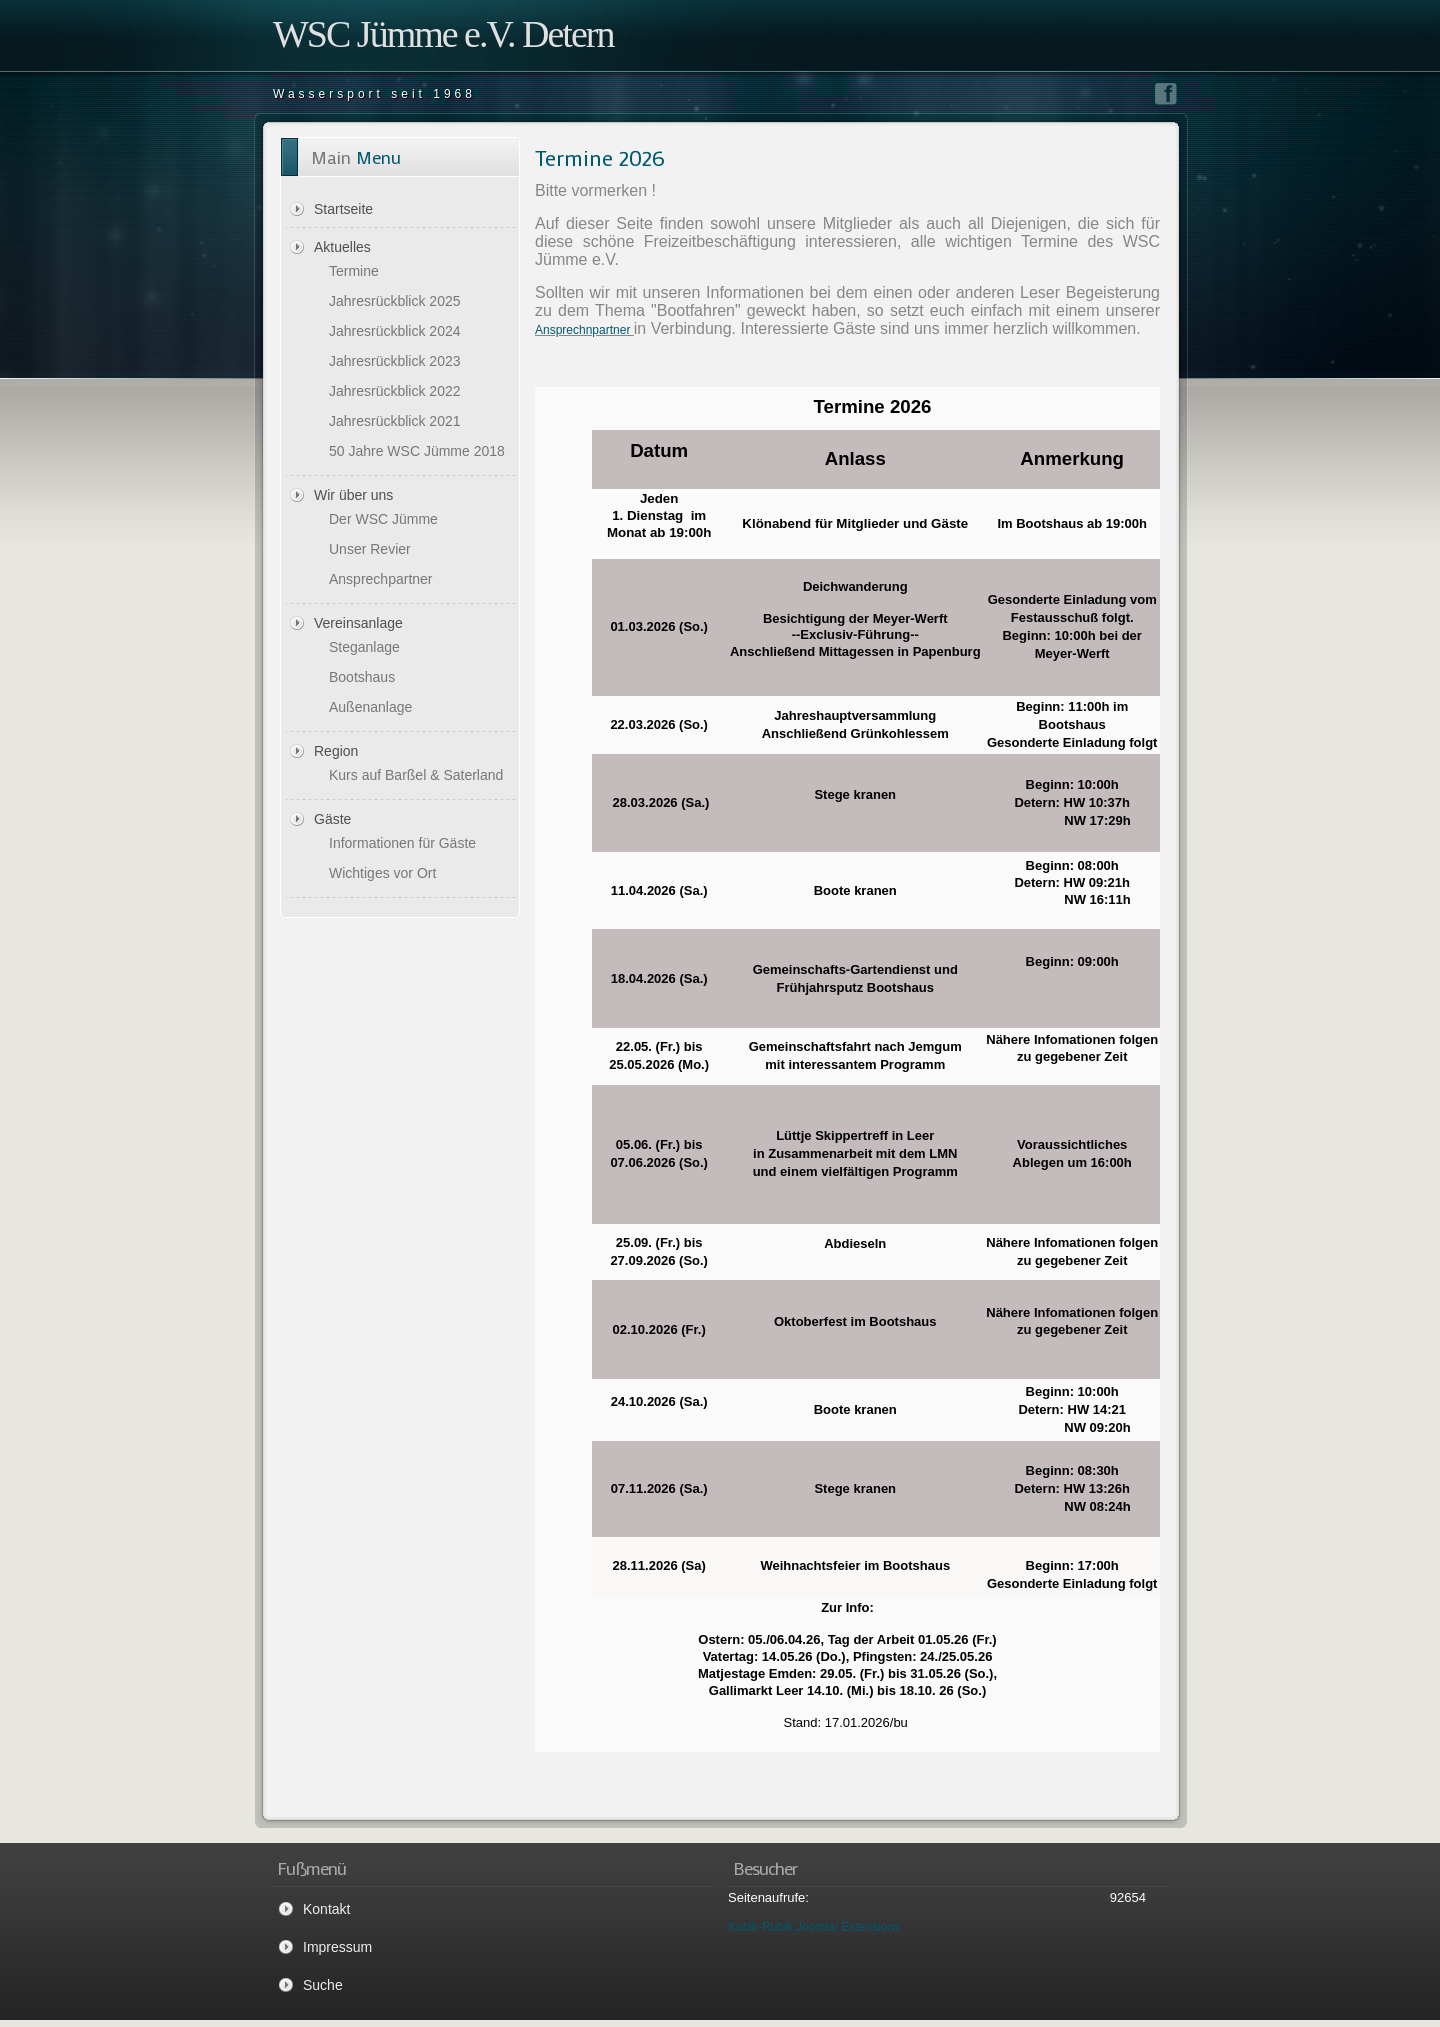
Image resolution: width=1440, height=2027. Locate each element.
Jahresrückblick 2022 (395, 391)
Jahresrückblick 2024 (395, 331)
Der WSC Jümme (383, 519)
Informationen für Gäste (402, 843)
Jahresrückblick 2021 (395, 421)
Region (336, 751)
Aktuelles (342, 247)
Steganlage (364, 647)
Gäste (332, 819)
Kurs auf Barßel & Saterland (416, 775)
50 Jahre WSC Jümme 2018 (417, 451)
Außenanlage (370, 707)
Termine (354, 271)
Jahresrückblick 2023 (395, 361)
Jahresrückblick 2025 (395, 301)
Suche (323, 1985)
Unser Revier (370, 549)
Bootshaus (362, 677)
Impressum (337, 1947)
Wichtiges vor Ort (382, 873)
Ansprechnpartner (584, 330)
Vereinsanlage (358, 623)
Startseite (343, 209)
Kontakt (326, 1909)
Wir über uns (353, 495)
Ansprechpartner (381, 579)
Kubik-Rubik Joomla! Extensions (814, 1927)
